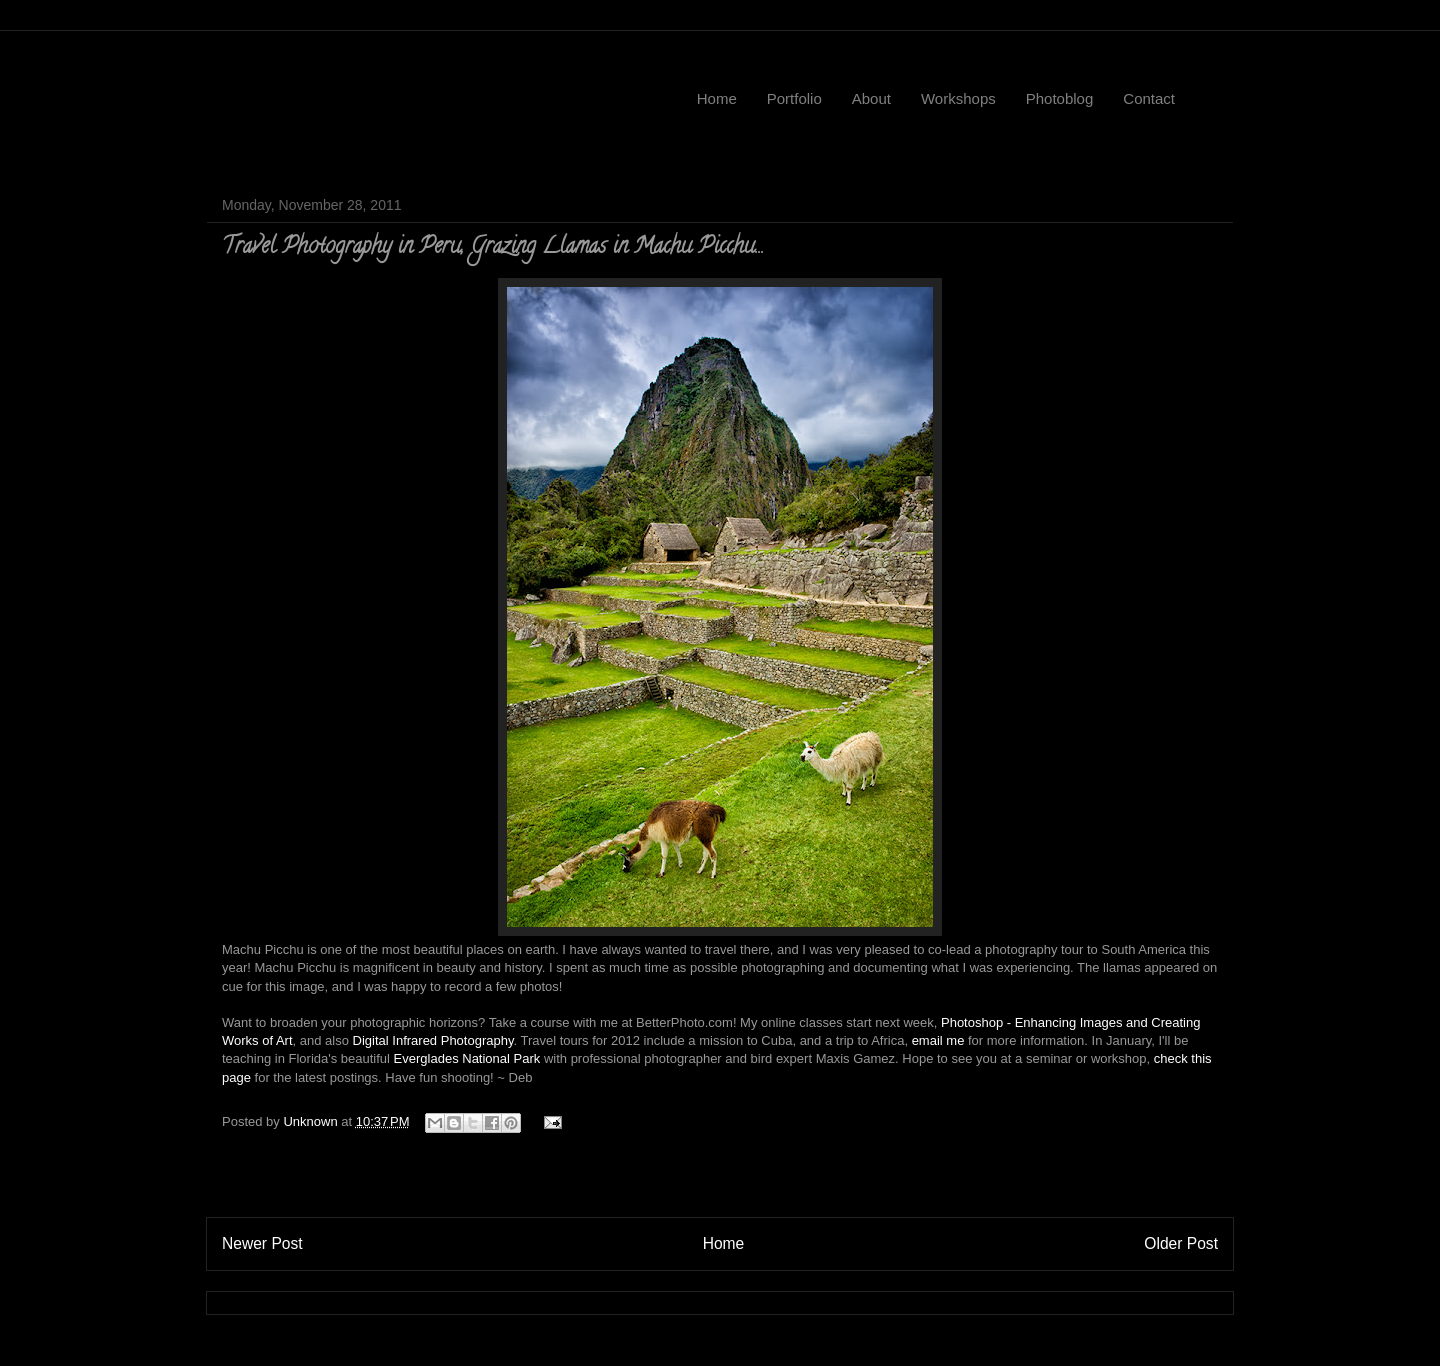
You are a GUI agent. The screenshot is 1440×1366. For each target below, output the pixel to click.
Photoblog (1060, 98)
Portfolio (794, 98)
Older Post (1181, 1243)
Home (717, 98)
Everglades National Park (467, 1058)
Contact (1149, 98)
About (871, 98)
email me (938, 1040)
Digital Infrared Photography (433, 1040)
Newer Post (262, 1243)
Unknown (312, 1121)
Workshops (958, 98)
